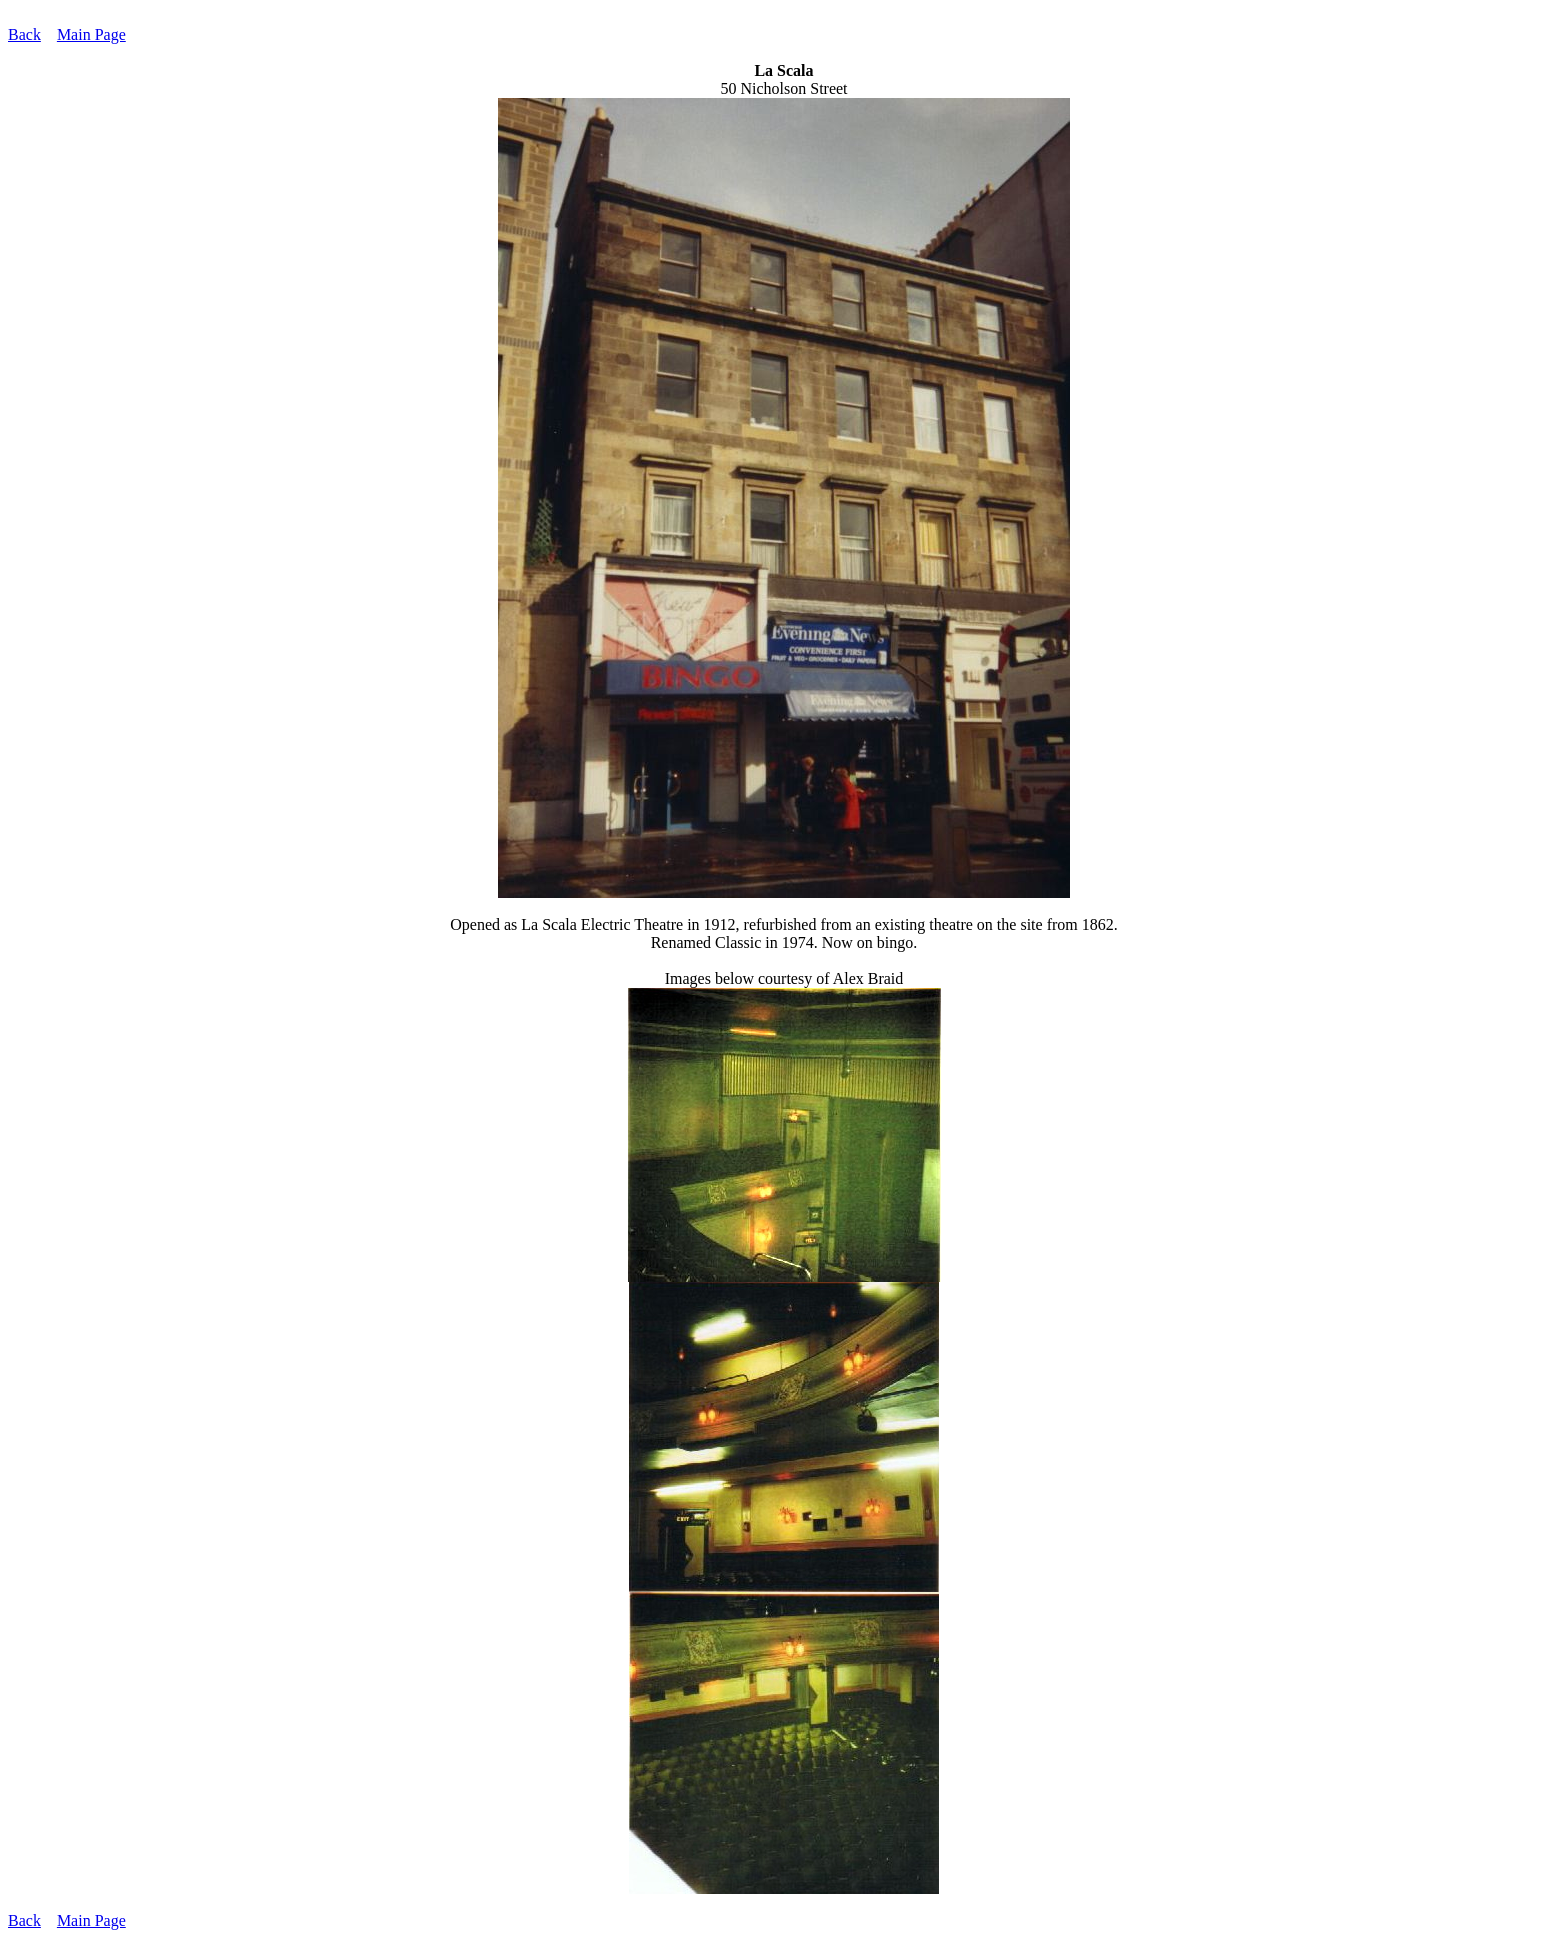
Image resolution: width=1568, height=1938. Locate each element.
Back (24, 34)
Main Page (91, 34)
